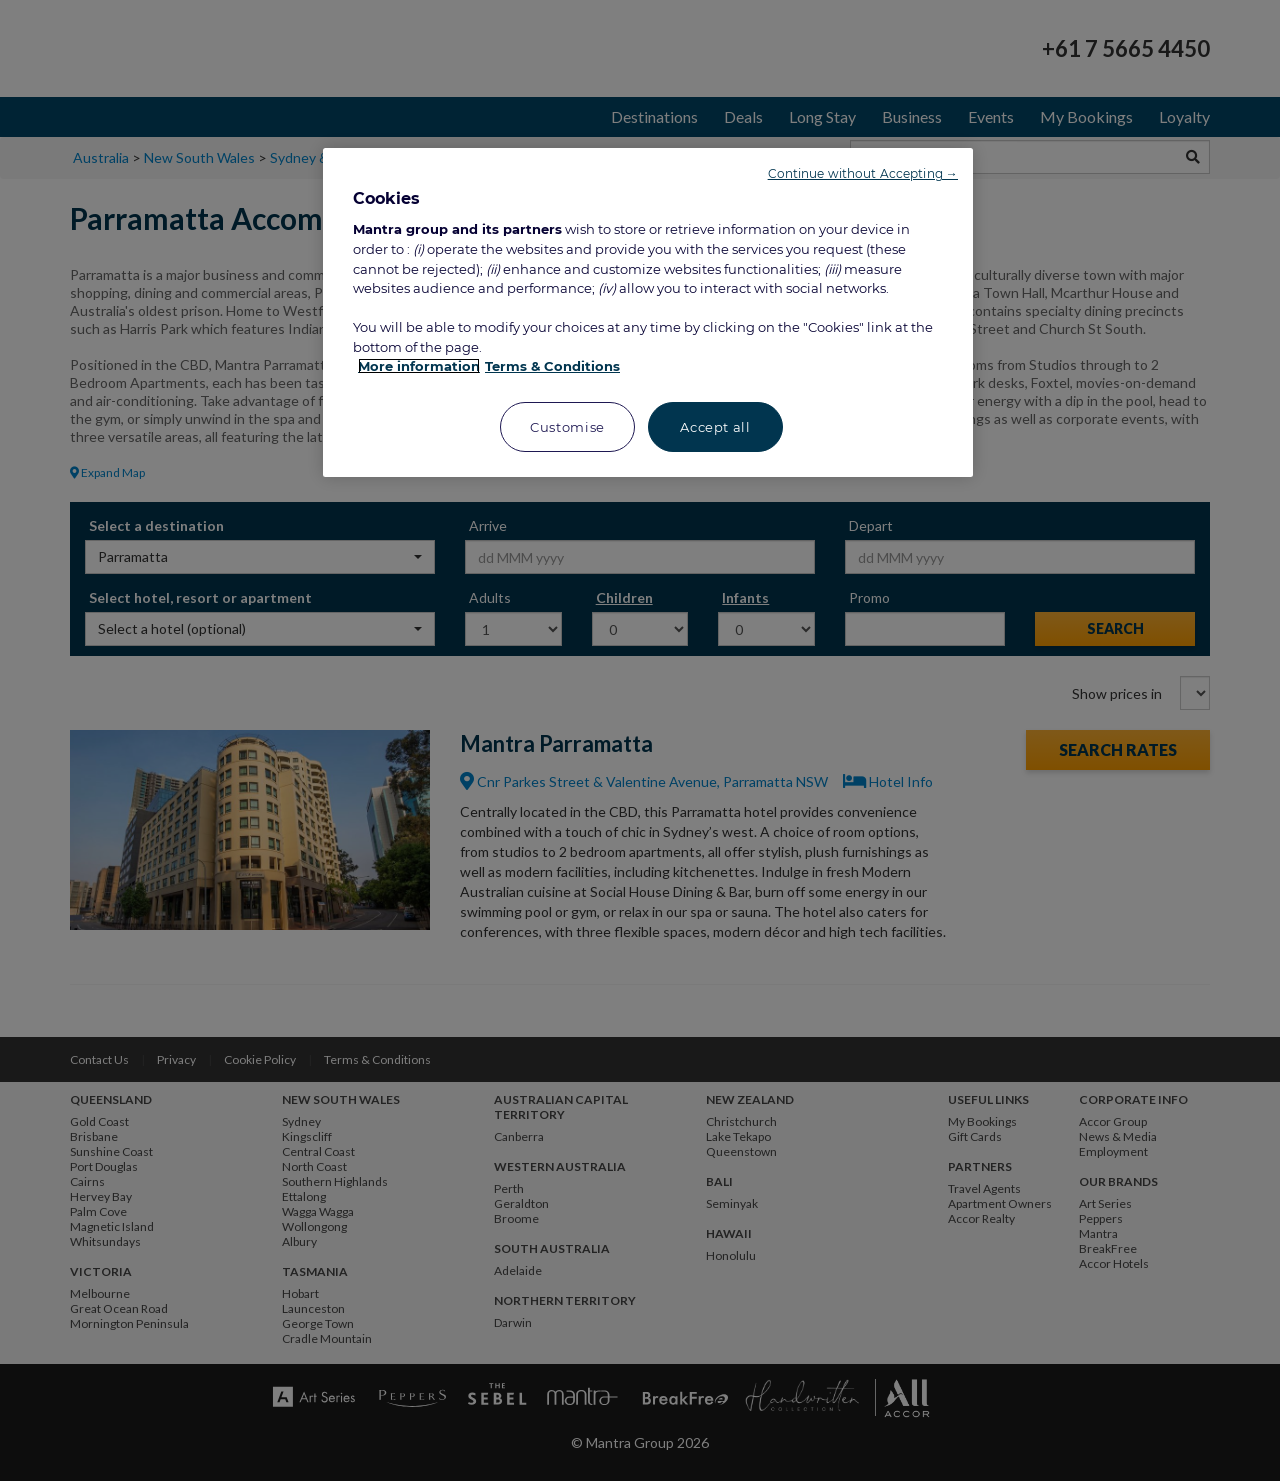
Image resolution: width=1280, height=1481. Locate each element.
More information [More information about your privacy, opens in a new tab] (419, 366)
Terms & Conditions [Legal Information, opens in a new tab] (552, 366)
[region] (648, 312)
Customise (567, 427)
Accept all (715, 427)
